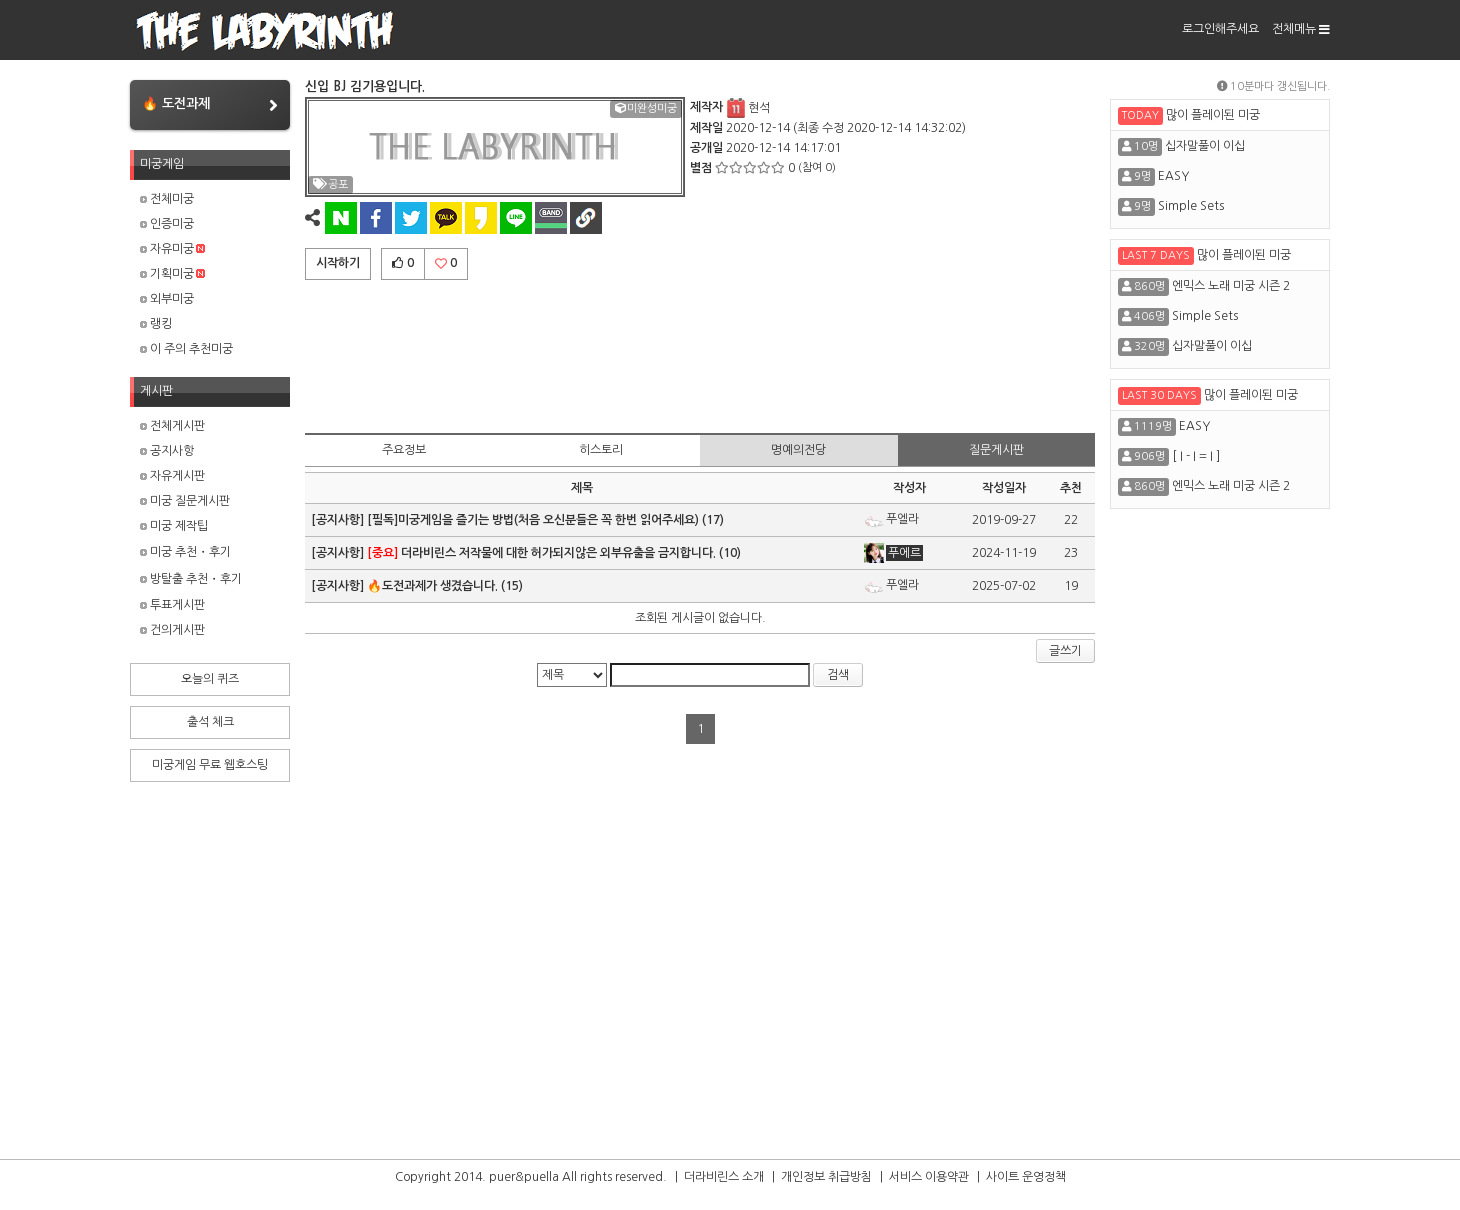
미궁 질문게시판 (185, 501)
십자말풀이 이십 (1205, 146)
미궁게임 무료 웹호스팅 (210, 765)
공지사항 (167, 451)
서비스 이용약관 (929, 1177)
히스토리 (601, 450)
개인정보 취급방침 (826, 1177)
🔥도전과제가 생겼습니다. (432, 586)
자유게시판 (172, 476)
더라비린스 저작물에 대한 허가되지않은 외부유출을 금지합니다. (541, 553)
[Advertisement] (700, 353)
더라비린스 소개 (724, 1177)
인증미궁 (167, 224)
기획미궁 (172, 274)
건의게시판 (172, 630)
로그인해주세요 (1220, 29)
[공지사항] (339, 520)
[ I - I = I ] (1196, 456)
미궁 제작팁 (174, 526)
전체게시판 (172, 426)
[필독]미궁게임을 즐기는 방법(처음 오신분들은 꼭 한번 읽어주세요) (533, 520)
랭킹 (156, 324)
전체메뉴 (1301, 29)
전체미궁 (167, 199)
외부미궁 (167, 299)
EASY (1173, 176)
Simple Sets (1191, 206)
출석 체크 (210, 722)
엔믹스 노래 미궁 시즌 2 (1231, 286)
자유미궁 (172, 249)
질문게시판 (996, 450)
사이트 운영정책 (1026, 1177)
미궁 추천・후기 (185, 552)
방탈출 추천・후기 (191, 579)
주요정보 (404, 450)
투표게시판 (172, 605)
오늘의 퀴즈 (210, 679)
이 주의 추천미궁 (186, 349)
